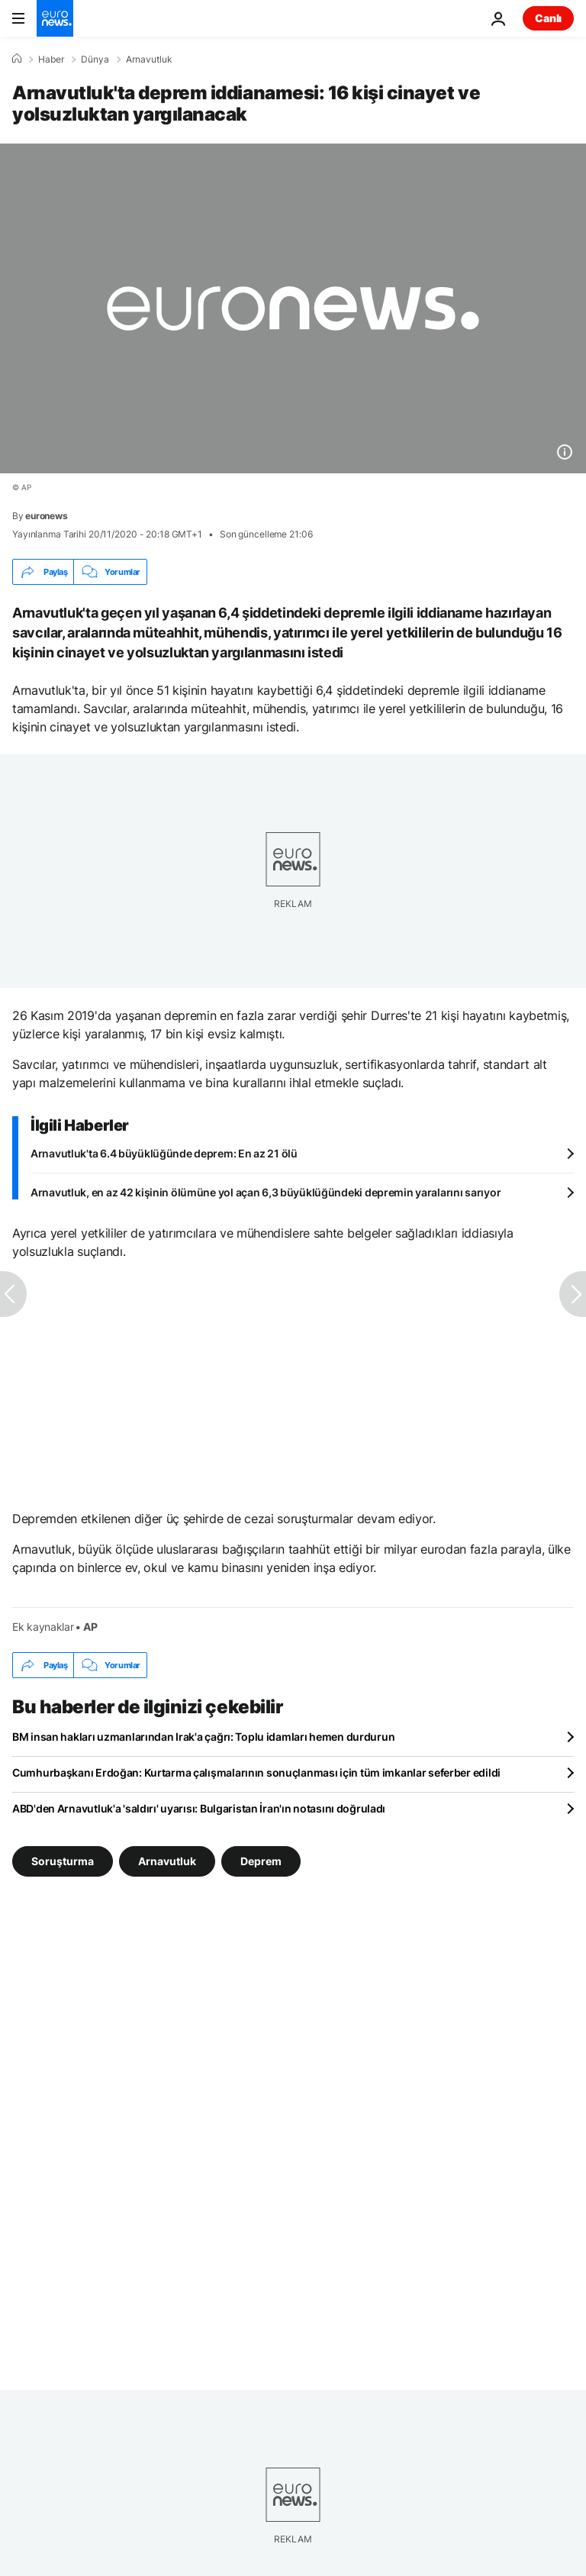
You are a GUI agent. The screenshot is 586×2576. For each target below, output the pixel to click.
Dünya (95, 59)
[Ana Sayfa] (16, 58)
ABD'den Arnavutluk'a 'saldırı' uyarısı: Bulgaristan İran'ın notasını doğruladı (198, 1808)
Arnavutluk (149, 59)
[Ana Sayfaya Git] (55, 18)
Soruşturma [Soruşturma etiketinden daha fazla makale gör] (62, 1861)
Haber (51, 59)
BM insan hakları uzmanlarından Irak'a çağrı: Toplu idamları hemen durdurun (203, 1736)
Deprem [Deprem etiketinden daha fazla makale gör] (261, 1861)
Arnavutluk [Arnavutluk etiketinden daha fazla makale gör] (167, 1861)
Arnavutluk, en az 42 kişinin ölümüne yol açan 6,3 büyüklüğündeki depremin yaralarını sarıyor (266, 1192)
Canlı (548, 17)
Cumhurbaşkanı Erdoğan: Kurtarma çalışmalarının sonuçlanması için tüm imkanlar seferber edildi (256, 1772)
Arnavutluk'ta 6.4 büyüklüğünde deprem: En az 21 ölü (164, 1153)
